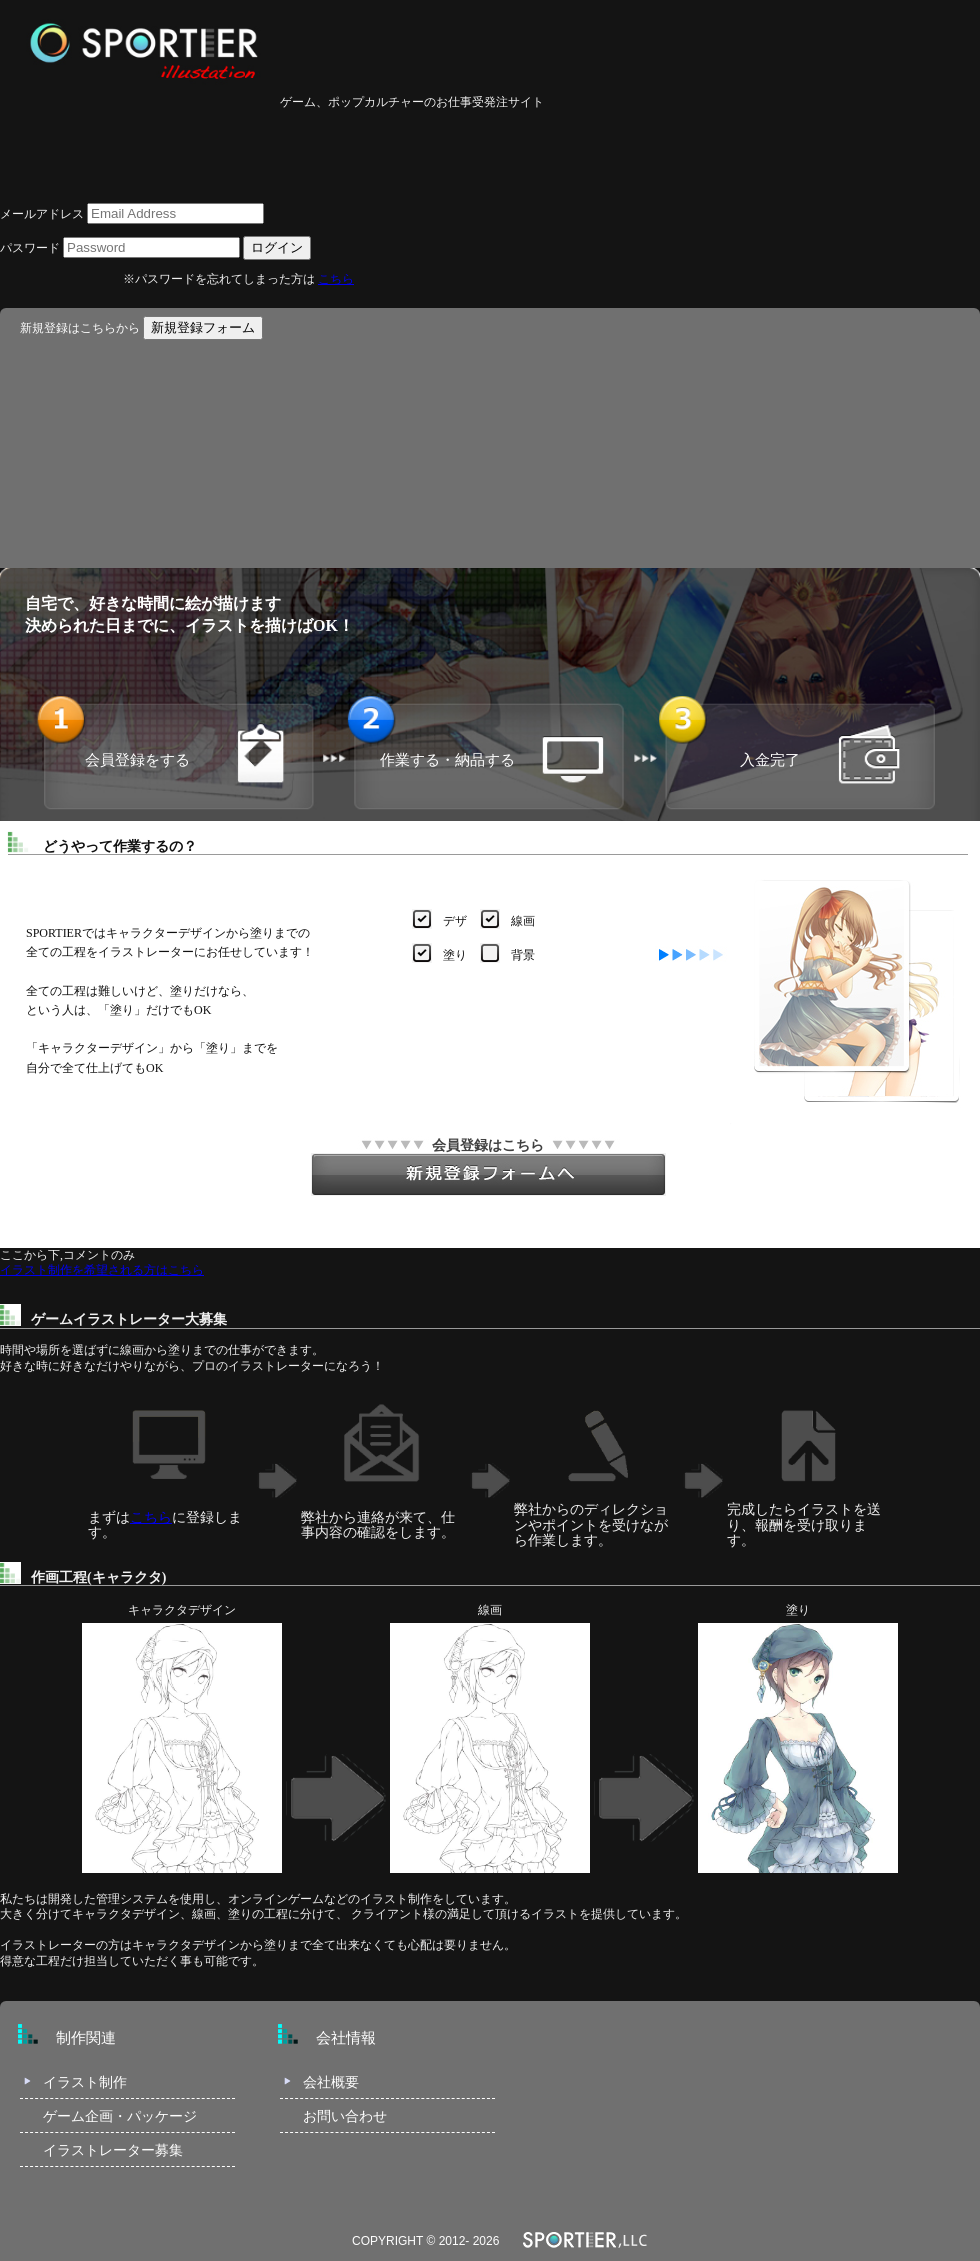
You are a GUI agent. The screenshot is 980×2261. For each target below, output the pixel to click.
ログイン (277, 247)
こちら (336, 279)
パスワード (30, 248)
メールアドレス (42, 214)
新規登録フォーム (203, 327)
